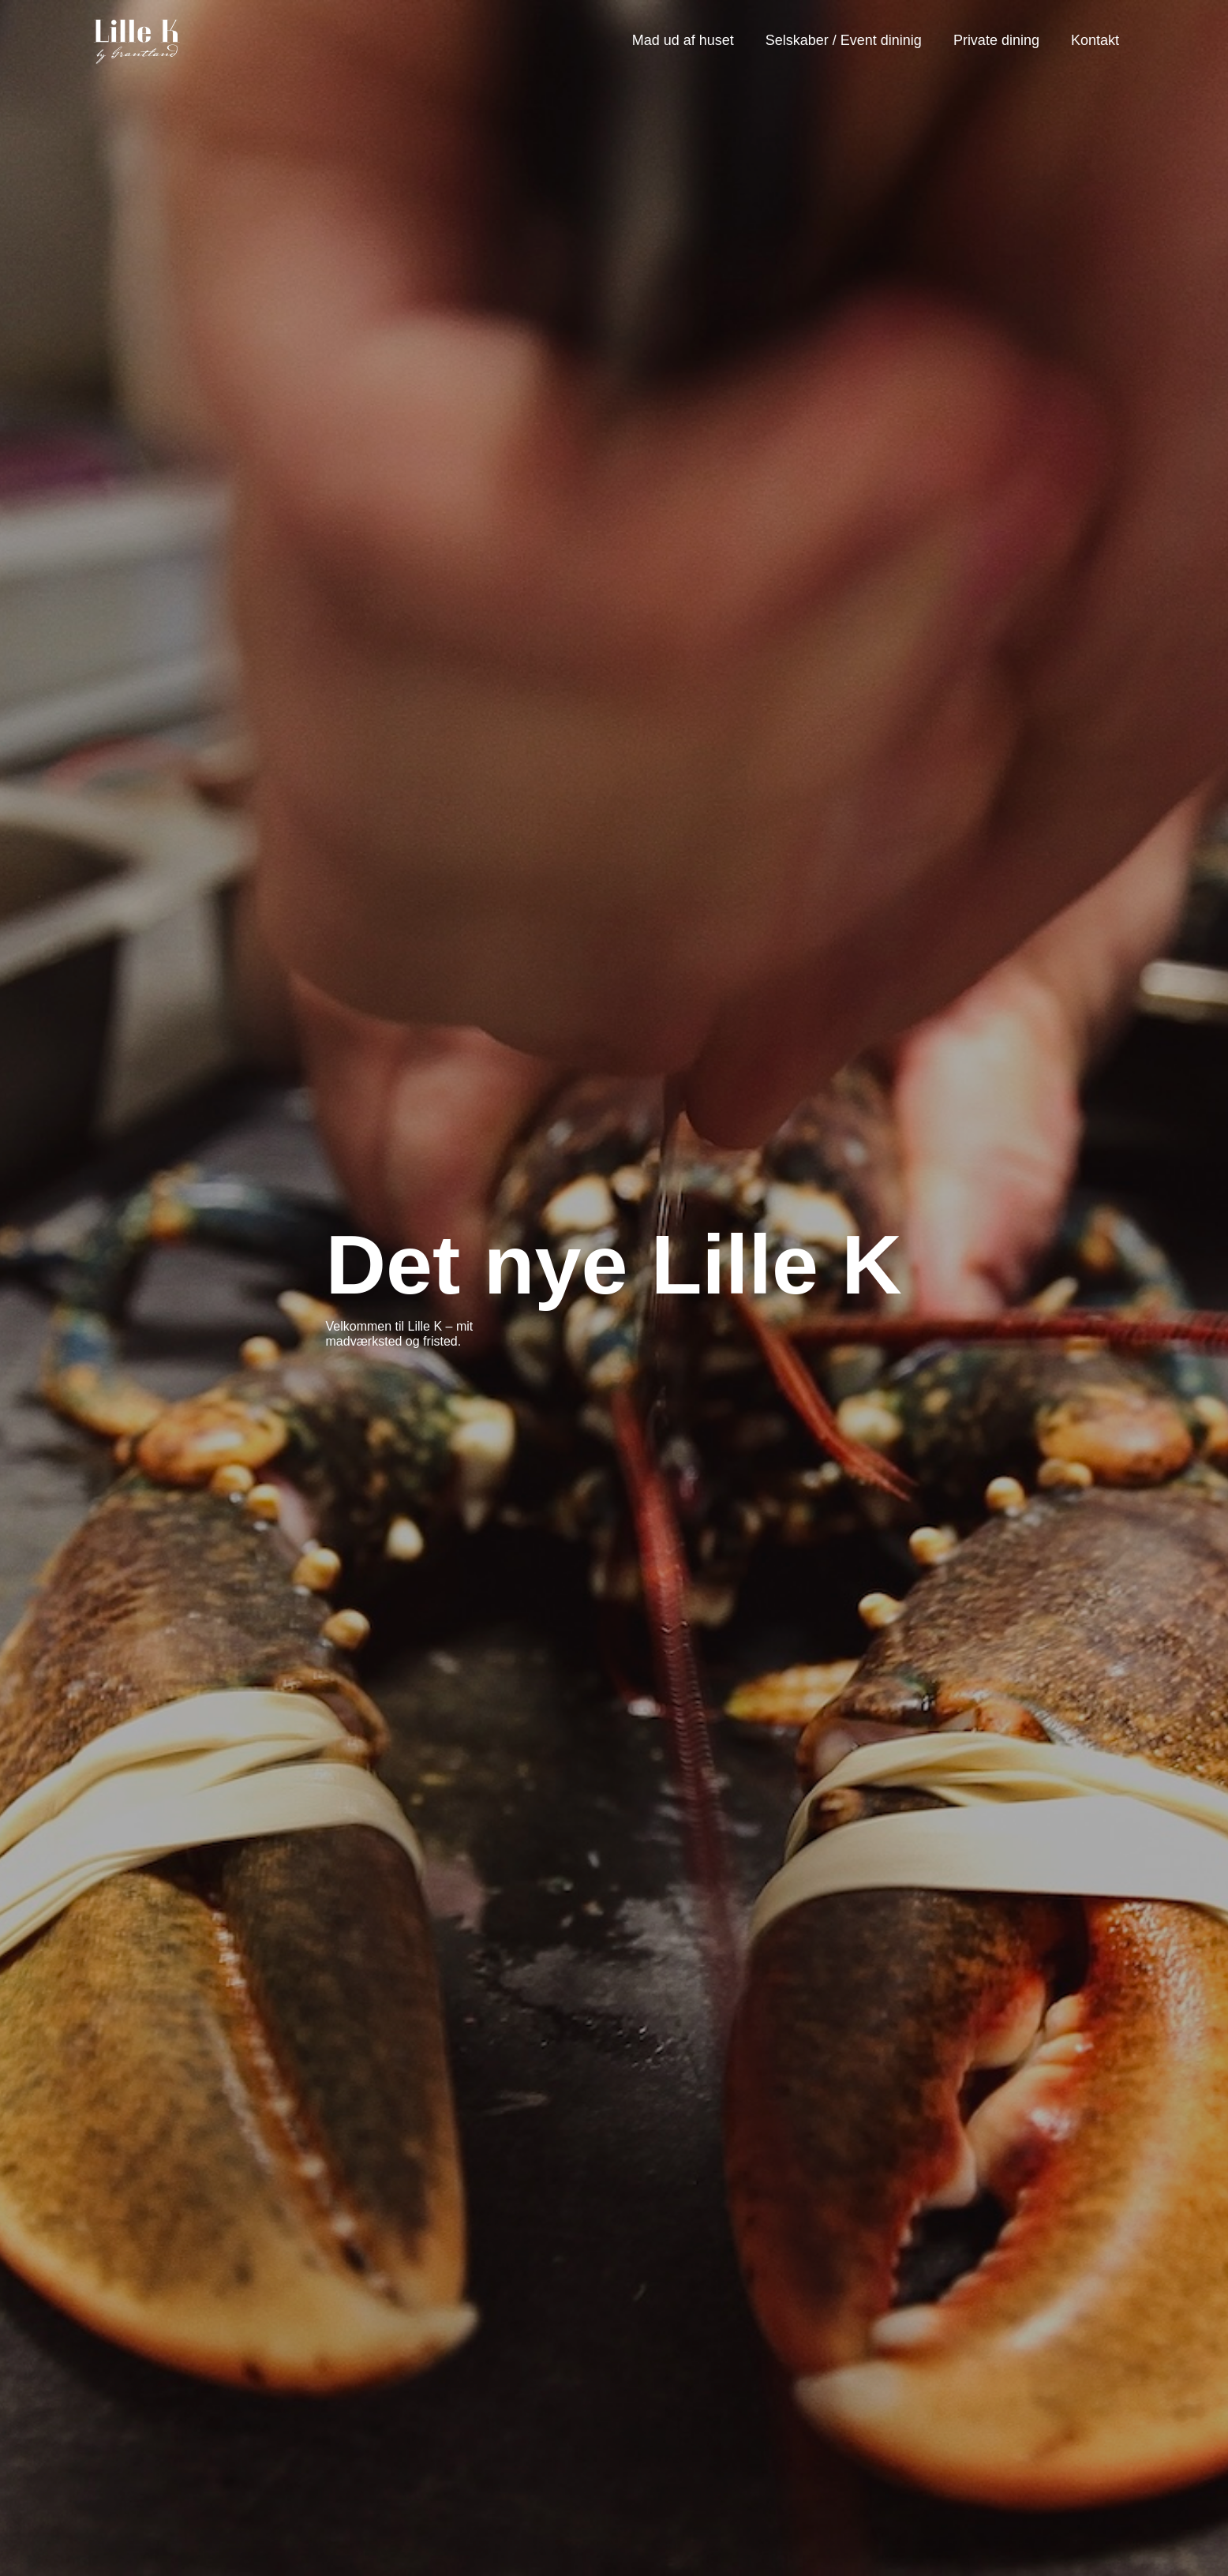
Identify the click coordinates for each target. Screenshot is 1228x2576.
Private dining (996, 40)
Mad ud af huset (683, 40)
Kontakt (1095, 40)
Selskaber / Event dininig (844, 40)
